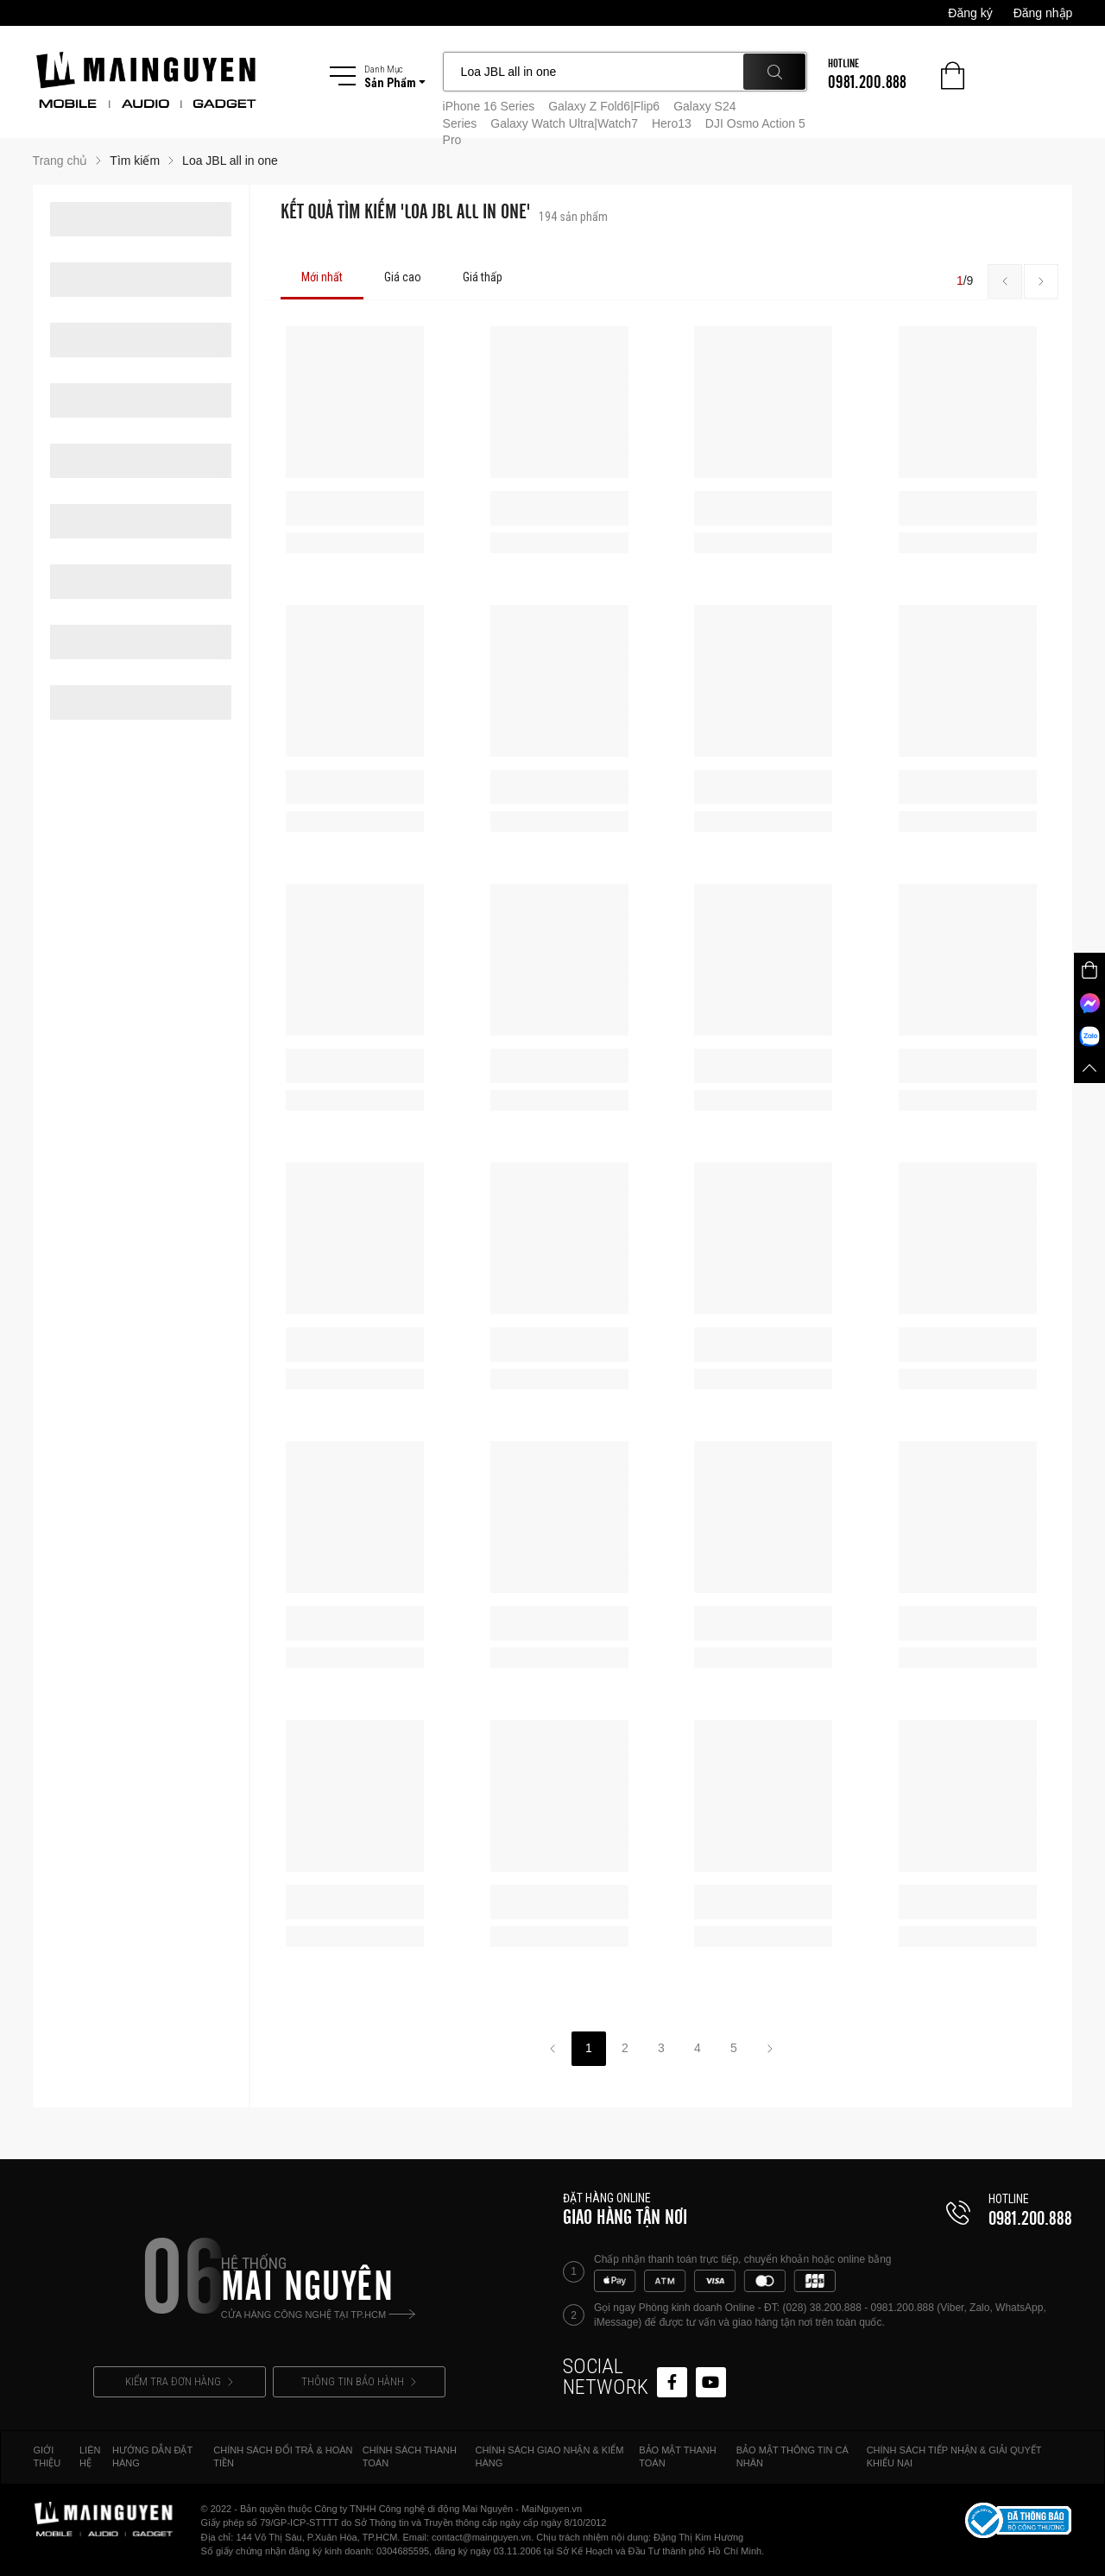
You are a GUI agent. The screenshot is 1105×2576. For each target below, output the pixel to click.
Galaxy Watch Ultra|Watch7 (564, 123)
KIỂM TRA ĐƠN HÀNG (179, 2381)
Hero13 (671, 123)
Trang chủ (60, 160)
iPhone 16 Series (489, 106)
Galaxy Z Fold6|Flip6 (604, 106)
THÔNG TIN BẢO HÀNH (358, 2381)
